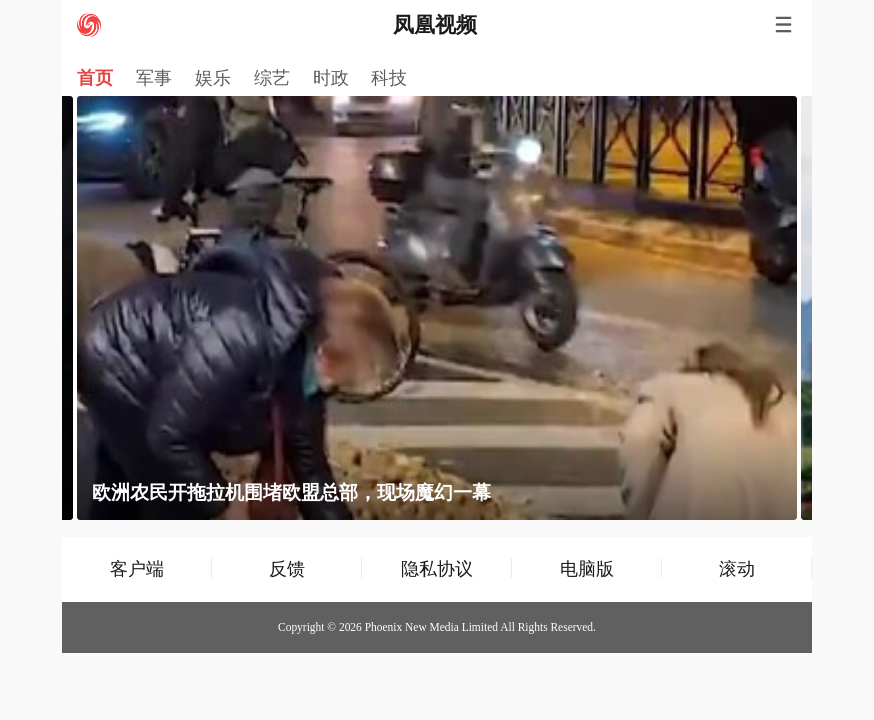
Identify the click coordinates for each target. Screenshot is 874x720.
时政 (331, 78)
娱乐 (213, 78)
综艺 (272, 78)
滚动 (737, 568)
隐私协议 (437, 568)
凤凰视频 (435, 25)
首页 (95, 78)
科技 (389, 78)
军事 (154, 78)
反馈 (287, 568)
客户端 (137, 568)
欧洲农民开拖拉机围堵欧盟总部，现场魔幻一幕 (291, 492)
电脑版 (587, 568)
